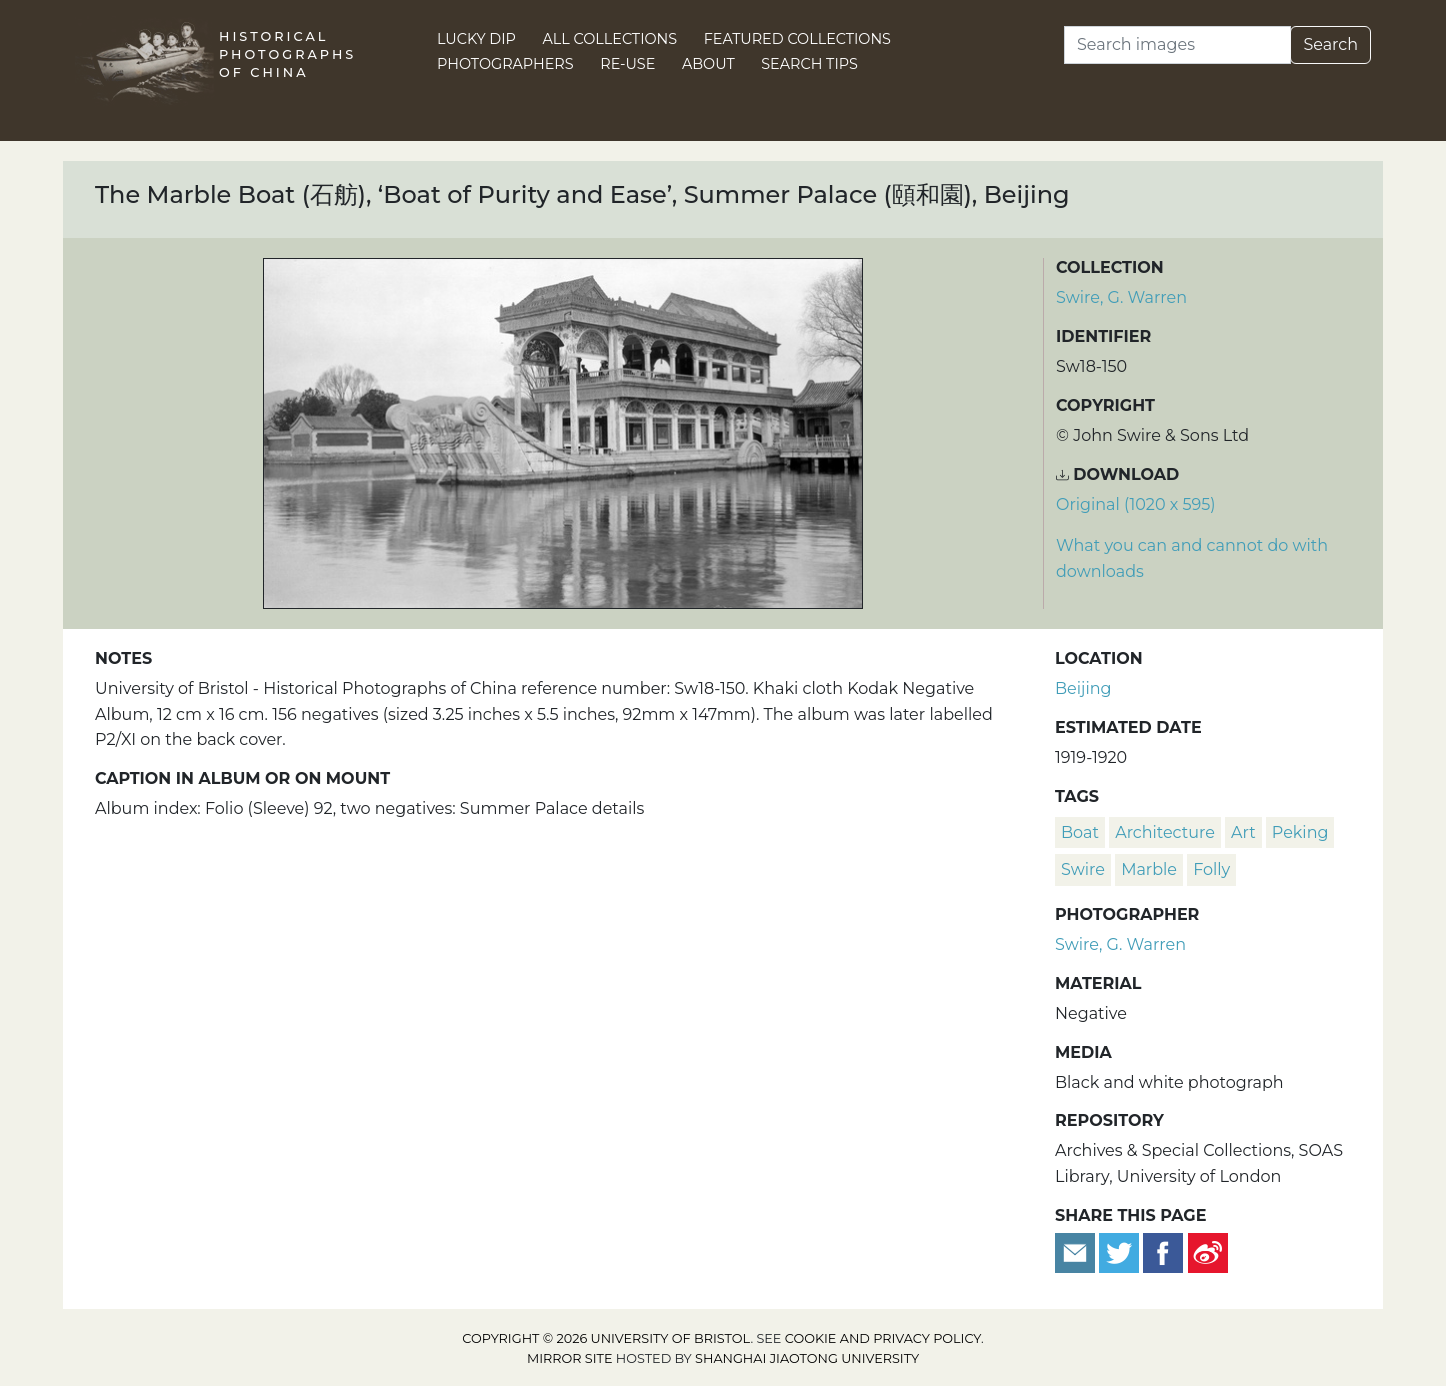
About (708, 64)
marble (1149, 869)
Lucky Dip (476, 39)
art (1243, 832)
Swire (1083, 869)
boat (1080, 832)
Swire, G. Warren (1121, 297)
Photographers (505, 64)
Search (1330, 44)
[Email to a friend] (1077, 1251)
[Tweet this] (1121, 1251)
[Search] (1177, 45)
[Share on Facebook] (1163, 1251)
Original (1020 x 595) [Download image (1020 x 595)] (1136, 504)
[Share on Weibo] (1208, 1251)
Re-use (627, 64)
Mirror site (570, 1358)
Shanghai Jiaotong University (807, 1358)
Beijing (1083, 688)
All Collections (610, 39)
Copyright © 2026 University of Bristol (606, 1338)
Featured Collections (797, 39)
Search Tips (809, 64)
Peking (1300, 832)
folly (1211, 869)
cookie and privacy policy (883, 1338)
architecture (1165, 832)
